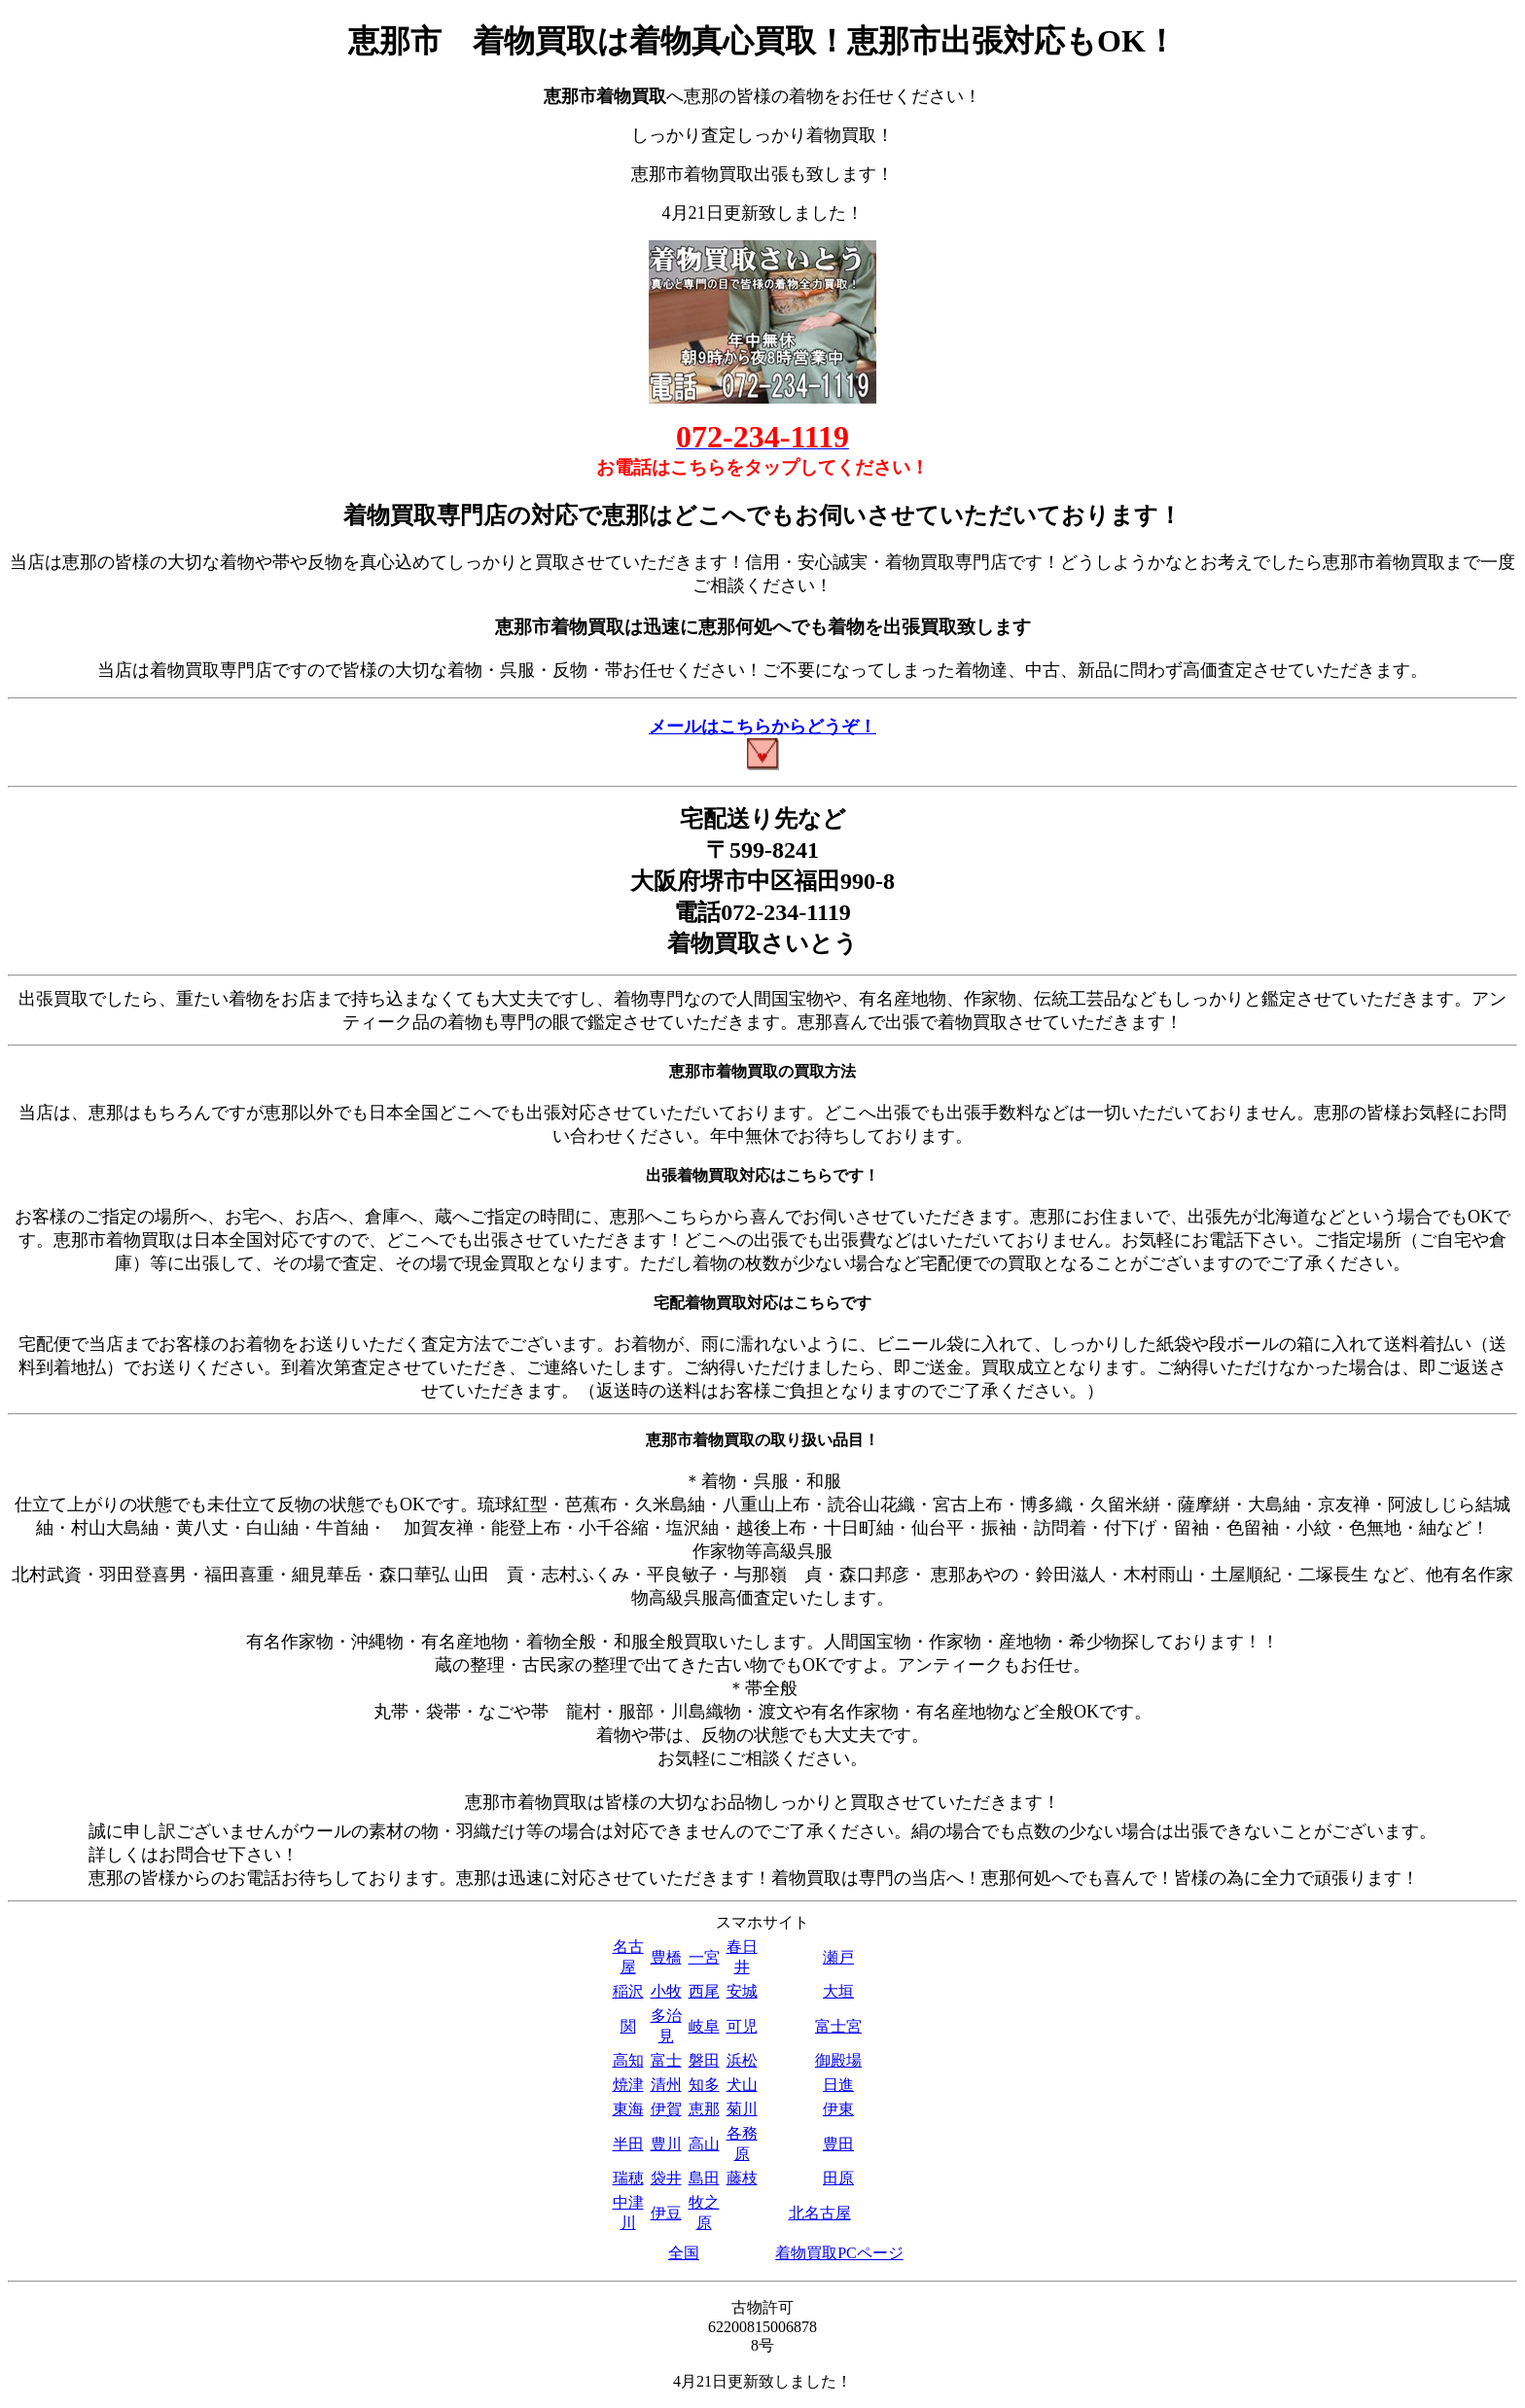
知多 (704, 2084)
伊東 (838, 2109)
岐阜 (704, 2026)
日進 (838, 2084)
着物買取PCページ (839, 2253)
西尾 (704, 1991)
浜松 (742, 2060)
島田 (704, 2178)
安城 (742, 1991)
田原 (838, 2178)
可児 (742, 2026)
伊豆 (666, 2213)
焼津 (628, 2084)
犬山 (742, 2084)
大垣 (838, 1991)
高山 (704, 2144)
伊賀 (666, 2109)
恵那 (704, 2109)
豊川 (666, 2144)
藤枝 (742, 2178)
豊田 (838, 2144)
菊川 (742, 2109)
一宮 (704, 1957)
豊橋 (666, 1957)
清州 (666, 2084)
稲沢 (628, 1991)
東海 (628, 2109)
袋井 (666, 2178)
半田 (628, 2144)
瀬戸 (838, 1957)
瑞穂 (628, 2178)
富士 (666, 2060)
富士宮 (838, 2026)
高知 (628, 2060)
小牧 (666, 1991)
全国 (683, 2253)
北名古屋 (820, 2213)
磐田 (704, 2060)
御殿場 (838, 2060)
